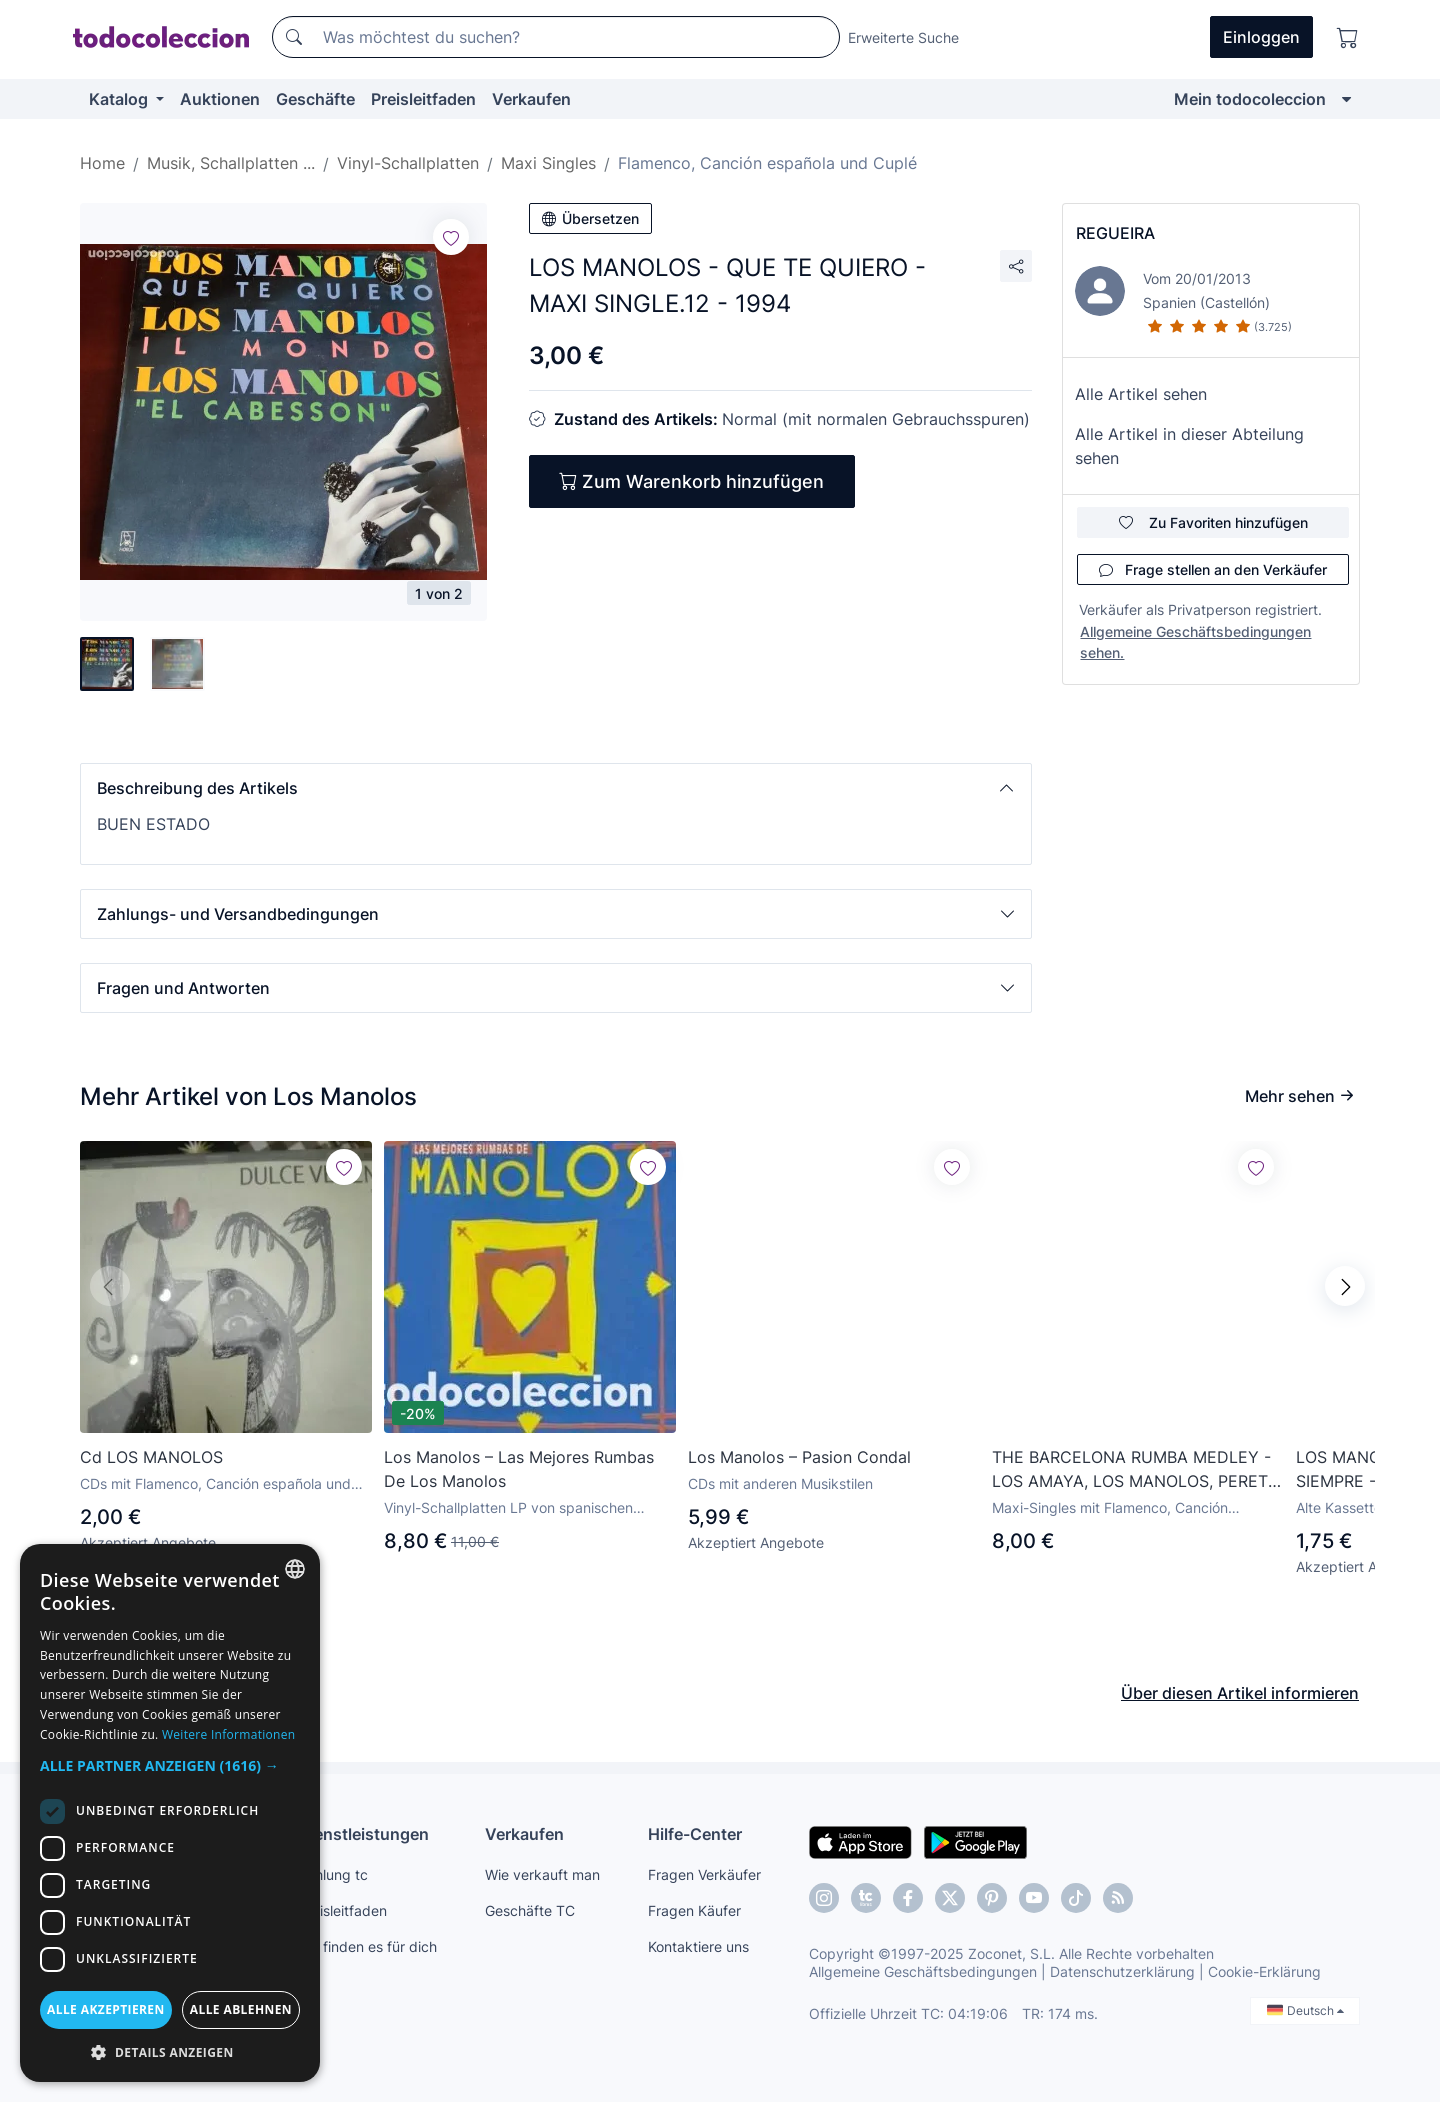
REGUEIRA (1115, 233)
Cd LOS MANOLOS (151, 1457)
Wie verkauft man (542, 1874)
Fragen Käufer (694, 1910)
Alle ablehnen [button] (241, 2009)
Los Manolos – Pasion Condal (799, 1457)
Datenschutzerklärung (1122, 1971)
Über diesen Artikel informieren (1240, 1693)
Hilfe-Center (695, 1834)
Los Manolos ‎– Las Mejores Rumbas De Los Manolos (519, 1469)
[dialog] (170, 1813)
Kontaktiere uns (698, 1946)
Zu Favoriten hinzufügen (1213, 522)
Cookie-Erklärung (1264, 1971)
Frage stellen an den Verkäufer (1213, 569)
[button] (556, 788)
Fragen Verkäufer (704, 1874)
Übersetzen (590, 218)
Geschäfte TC (530, 1910)
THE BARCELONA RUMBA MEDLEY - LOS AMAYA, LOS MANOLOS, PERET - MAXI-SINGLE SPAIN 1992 (1136, 1470)
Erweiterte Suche (903, 37)
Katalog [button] (120, 99)
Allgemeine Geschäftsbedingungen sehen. (1195, 642)
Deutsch (1305, 2010)
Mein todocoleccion (1250, 99)
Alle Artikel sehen (1141, 394)
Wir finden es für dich (367, 1946)
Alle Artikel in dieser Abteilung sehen (1189, 446)
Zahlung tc (333, 1874)
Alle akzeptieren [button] (106, 2009)
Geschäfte (315, 99)
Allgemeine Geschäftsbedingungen (923, 1971)
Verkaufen (531, 99)
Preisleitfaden (423, 99)
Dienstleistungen (363, 1834)
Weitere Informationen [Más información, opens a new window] (229, 1734)
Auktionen (220, 99)
